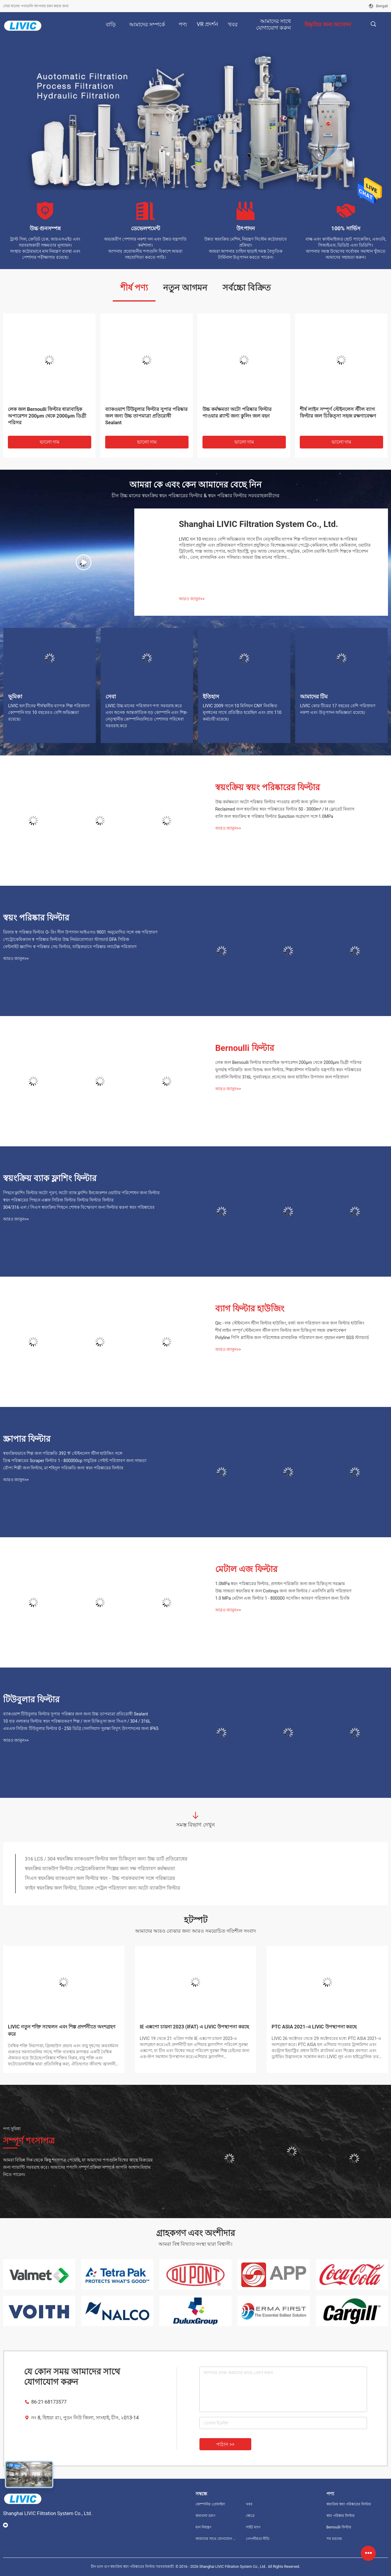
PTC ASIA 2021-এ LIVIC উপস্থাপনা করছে (314, 2027)
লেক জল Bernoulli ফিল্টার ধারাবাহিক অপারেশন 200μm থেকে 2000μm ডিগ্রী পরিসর (47, 415)
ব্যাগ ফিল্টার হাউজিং (249, 1309)
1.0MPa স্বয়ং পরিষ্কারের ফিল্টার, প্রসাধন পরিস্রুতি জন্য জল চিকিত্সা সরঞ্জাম (280, 1583)
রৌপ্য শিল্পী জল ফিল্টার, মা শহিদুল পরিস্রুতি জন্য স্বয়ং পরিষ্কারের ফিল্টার (63, 1467)
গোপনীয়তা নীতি (257, 2539)
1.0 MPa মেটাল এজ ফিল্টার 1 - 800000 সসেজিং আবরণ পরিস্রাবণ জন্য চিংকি (282, 1598)
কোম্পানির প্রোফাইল (210, 2504)
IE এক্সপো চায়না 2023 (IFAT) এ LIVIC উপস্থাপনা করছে (194, 2027)
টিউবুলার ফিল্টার (31, 1700)
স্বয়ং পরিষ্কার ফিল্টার (36, 918)
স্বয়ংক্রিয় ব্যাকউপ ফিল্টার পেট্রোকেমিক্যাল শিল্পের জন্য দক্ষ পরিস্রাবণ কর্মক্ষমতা (100, 1868)
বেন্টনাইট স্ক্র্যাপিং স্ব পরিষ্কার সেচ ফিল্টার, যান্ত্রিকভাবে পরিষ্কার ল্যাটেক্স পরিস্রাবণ (69, 946)
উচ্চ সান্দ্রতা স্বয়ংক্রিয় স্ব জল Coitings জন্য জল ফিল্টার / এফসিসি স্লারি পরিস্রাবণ (283, 1590)
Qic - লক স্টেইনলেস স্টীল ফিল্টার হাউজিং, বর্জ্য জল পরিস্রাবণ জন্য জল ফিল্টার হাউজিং (289, 1323)
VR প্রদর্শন (207, 24)
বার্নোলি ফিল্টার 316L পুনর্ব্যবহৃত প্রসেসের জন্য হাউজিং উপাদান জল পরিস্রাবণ (282, 1077)
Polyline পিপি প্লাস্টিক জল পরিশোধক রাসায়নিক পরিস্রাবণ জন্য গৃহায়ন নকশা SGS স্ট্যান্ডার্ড (292, 1337)
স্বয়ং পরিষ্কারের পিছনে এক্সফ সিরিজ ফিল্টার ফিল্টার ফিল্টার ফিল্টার (58, 1200)
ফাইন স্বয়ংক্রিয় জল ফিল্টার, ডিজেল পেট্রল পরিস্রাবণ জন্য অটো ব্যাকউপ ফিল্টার (102, 1888)
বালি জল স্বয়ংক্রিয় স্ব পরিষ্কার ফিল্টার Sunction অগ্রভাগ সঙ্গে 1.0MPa (274, 816)
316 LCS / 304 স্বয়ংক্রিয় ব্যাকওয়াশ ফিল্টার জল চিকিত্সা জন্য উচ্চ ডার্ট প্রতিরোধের (106, 1859)
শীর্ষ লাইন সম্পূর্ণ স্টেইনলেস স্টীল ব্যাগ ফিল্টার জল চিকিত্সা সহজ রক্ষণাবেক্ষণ (338, 412)
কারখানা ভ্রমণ (205, 2516)
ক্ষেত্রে (250, 2516)
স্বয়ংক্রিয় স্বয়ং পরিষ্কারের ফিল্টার (267, 787)
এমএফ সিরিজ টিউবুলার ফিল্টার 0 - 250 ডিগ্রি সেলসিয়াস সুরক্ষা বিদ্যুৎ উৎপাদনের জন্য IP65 (81, 1728)
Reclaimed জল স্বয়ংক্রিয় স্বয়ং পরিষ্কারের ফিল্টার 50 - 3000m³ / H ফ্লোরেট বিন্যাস (284, 809)
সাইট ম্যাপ (253, 2527)
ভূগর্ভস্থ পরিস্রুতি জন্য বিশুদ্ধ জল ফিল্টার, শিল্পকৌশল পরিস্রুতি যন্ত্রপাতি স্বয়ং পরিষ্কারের (288, 1069)
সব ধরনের (334, 2539)
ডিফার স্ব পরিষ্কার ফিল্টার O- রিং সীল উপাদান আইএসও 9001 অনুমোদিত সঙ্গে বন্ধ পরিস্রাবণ (80, 932)
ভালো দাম (50, 442)
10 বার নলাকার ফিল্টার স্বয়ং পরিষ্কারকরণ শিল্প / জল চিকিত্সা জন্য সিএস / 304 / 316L (77, 1721)
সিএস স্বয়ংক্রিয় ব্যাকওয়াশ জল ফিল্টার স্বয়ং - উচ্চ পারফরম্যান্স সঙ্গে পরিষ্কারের (100, 1878)
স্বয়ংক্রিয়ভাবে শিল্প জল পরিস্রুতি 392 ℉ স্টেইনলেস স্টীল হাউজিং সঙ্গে (62, 1453)
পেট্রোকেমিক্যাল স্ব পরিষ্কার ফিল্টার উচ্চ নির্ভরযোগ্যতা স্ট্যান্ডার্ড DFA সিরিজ (66, 939)
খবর (249, 2504)
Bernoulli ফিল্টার (244, 1048)
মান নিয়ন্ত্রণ (203, 2527)
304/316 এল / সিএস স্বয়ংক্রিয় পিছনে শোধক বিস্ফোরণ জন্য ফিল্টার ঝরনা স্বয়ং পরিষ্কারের (79, 1207)
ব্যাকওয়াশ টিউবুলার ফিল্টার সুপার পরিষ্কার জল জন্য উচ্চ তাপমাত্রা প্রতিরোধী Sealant (146, 415)
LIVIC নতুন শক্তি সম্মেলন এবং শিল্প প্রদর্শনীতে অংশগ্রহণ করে (61, 2030)
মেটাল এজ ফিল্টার (246, 1569)
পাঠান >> (225, 2444)
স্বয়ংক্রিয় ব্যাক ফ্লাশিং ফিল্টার (49, 1178)
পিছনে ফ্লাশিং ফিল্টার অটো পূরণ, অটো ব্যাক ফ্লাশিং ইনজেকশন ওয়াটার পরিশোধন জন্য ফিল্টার (81, 1192)
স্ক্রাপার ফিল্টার (26, 1439)
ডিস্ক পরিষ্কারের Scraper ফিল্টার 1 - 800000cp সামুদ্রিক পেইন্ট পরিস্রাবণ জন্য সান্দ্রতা (74, 1460)
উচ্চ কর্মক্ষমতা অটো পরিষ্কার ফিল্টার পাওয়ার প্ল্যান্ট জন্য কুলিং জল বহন (237, 412)
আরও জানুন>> (192, 598)
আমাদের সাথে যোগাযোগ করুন (216, 2539)
